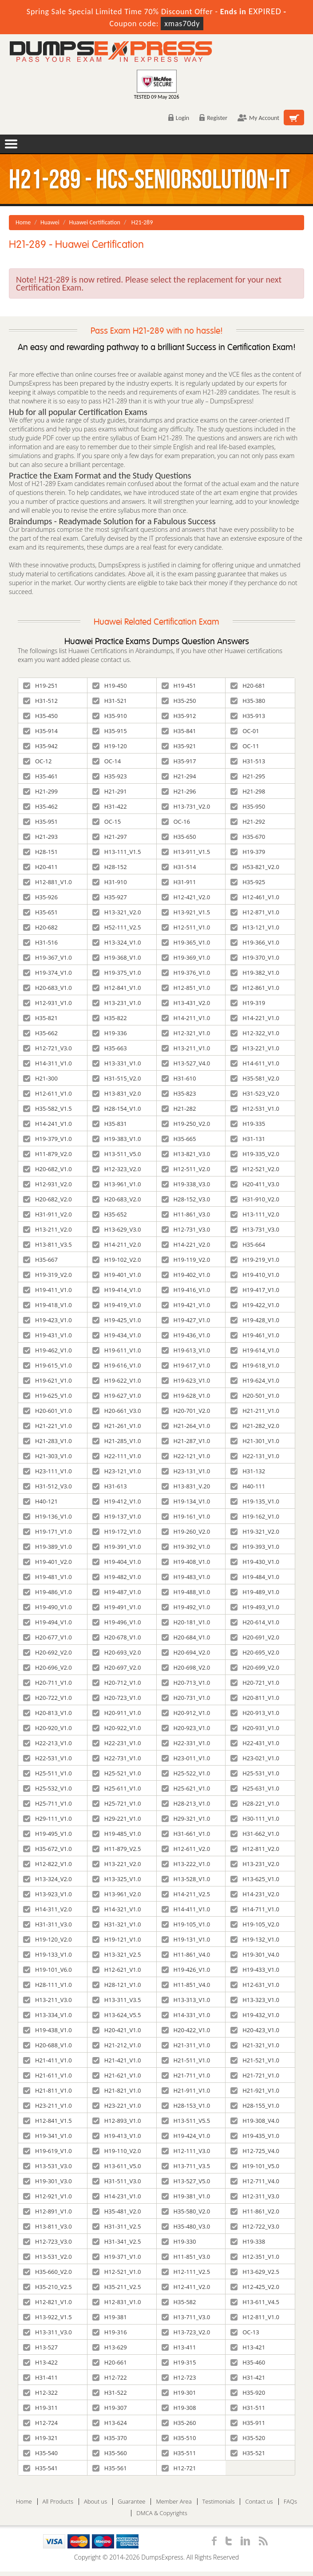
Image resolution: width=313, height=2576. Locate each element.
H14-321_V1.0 (116, 1909)
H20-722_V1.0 (47, 1698)
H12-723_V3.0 (47, 2241)
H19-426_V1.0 (186, 1970)
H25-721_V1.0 (116, 1803)
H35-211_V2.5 (116, 2287)
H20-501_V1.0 (254, 1396)
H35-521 (247, 2453)
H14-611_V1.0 (254, 1063)
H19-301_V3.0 (47, 2181)
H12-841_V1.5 (47, 2121)
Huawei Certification (94, 222)
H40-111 (247, 1486)
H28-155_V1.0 (254, 2105)
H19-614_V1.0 (254, 1350)
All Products (58, 2501)
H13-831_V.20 (186, 1486)
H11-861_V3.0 (186, 1214)
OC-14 (106, 761)
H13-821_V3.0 (186, 1154)
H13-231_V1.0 (116, 1003)
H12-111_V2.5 (186, 2272)
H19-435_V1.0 (254, 2136)
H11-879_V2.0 (47, 1154)
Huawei (49, 222)
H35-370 (109, 2438)
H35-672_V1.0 (47, 1849)
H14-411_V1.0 (186, 1909)
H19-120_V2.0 (47, 1939)
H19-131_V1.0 (186, 1939)
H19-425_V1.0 (116, 1320)
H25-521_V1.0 (116, 1773)
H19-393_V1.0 (254, 1547)
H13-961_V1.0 (116, 1184)
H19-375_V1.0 (116, 973)
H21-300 (40, 1078)
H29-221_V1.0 (116, 1818)
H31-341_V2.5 (116, 2241)
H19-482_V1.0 (116, 1577)
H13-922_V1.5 (47, 2317)
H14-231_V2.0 (254, 1894)
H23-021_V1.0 (254, 1758)
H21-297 (109, 837)
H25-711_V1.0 (47, 1803)
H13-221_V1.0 (254, 1048)
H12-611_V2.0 (186, 1849)
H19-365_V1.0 (186, 942)
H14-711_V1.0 (254, 1909)
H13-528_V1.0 (186, 1879)
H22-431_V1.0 (254, 1743)
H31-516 (40, 942)
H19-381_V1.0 (186, 2196)
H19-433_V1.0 (254, 1970)
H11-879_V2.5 (116, 1849)
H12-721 (179, 2468)
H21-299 (40, 791)
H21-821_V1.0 (116, 2090)
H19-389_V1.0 (47, 1547)
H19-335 (247, 1124)
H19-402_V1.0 (186, 1275)
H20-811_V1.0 (254, 1698)
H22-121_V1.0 (186, 1456)
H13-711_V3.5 (186, 2166)
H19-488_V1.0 (186, 1592)
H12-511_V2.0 (186, 1169)
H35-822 (109, 1018)
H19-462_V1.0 (47, 1350)
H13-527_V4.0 (186, 1063)
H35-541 (40, 2468)
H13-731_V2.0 (186, 806)
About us (95, 2501)
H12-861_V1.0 (254, 988)
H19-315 (179, 2362)
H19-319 (247, 1003)
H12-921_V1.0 (47, 2196)
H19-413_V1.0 (116, 2136)
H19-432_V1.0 (254, 2015)
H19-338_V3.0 (186, 1184)
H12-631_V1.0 (254, 1985)
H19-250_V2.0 (186, 1124)
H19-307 (109, 2408)
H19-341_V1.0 (47, 2136)
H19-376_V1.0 (186, 973)
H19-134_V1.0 (186, 1501)
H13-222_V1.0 (186, 1864)
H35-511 (179, 2453)
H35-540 (40, 2453)
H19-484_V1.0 (254, 1577)
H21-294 (179, 776)
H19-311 (40, 2408)
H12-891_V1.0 (47, 2211)
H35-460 (247, 2362)
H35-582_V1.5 (47, 1109)
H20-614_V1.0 (254, 1622)
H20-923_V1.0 (186, 1728)
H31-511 (247, 2408)
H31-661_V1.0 (186, 1834)
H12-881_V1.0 (47, 882)
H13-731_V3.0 (254, 1229)
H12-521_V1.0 (116, 2272)
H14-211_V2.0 (116, 1244)
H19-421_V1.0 (186, 1305)
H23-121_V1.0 (116, 1471)
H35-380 (247, 701)
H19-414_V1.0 (116, 1290)
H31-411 (40, 2377)
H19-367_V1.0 (47, 957)
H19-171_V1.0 (47, 1531)
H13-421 (247, 2347)
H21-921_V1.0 (254, 2090)
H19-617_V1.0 (186, 1365)
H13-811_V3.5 (47, 1244)
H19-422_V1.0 (254, 1305)
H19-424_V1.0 (186, 2136)
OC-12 (37, 761)
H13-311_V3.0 (47, 2332)
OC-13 (244, 2332)
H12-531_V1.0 (254, 1109)
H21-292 (247, 821)
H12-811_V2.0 (254, 1849)
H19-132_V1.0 (254, 1939)
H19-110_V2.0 (116, 2151)
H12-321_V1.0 (186, 1033)
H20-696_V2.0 (47, 1667)
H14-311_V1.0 (47, 1063)
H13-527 (40, 2347)
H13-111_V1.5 (116, 852)
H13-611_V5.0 (116, 2166)
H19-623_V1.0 (186, 1380)
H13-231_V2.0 (254, 1864)
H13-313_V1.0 (186, 2000)
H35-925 (247, 882)
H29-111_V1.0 (47, 1818)
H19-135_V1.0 (254, 1501)
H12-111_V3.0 (186, 2151)
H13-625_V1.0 (254, 1879)
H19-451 (179, 686)
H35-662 (40, 1033)
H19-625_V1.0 (47, 1396)
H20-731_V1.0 (186, 1698)
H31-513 (247, 761)
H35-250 (179, 701)
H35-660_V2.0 (47, 2272)
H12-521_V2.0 (254, 1169)
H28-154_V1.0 (116, 1109)
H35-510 (179, 2438)
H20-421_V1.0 (116, 2030)
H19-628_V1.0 (186, 1396)
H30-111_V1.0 (254, 1818)
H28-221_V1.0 (254, 1803)
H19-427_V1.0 (186, 1320)
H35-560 (109, 2453)
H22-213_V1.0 (47, 1743)
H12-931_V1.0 (47, 1003)
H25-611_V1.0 (116, 1788)
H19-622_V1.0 (116, 1380)
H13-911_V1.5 (186, 852)
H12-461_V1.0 (254, 897)
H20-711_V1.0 (47, 1683)
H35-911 (247, 2423)
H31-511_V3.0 (116, 2181)
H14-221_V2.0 (186, 1244)
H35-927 (109, 897)
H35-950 (247, 806)
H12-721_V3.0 (47, 1048)
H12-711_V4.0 (254, 2181)
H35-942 (40, 746)
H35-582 (179, 2302)
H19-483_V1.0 (186, 1577)
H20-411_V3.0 (254, 1184)
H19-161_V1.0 (186, 1516)
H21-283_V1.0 (47, 1441)
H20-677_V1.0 (47, 1637)
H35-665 (179, 1139)
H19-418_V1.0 (47, 1305)
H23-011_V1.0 (186, 1758)
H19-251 (40, 686)
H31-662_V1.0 (254, 1834)
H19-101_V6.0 (47, 1970)
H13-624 (109, 2423)
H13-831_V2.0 (116, 1093)
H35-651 (40, 912)
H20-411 (40, 867)
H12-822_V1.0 (47, 1864)
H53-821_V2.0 (254, 867)
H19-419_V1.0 (116, 1305)
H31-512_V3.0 (47, 1486)
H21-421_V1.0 (116, 2060)
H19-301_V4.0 (254, 1954)
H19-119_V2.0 (186, 1260)
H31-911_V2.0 (47, 1214)
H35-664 (247, 1244)
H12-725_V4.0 (254, 2151)
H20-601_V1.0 (47, 1411)
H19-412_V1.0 (116, 1501)
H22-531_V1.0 (47, 1758)
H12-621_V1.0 (116, 1970)
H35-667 (40, 1260)
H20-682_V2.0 (47, 1199)
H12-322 (40, 2393)
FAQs (290, 2501)
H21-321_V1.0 (254, 2045)
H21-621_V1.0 (116, 2075)
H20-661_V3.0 (116, 1411)
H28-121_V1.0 (116, 1985)
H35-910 (109, 716)
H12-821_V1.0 (47, 2302)
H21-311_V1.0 (186, 2045)
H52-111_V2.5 (116, 927)
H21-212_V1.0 (116, 2045)
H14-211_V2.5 (186, 1894)
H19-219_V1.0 (254, 1260)
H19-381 (109, 2317)
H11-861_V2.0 (254, 2211)
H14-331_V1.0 (186, 2015)
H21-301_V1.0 (254, 1441)
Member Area (173, 2501)
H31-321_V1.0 (116, 1924)
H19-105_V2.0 (254, 1924)
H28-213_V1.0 (186, 1803)
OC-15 (106, 821)
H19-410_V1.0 (254, 1275)
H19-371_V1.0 (116, 2257)
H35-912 (179, 716)
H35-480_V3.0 (186, 2226)
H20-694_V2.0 (186, 1652)
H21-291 (109, 791)
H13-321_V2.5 (116, 1954)
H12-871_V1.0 (254, 912)
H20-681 (247, 686)
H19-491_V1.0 (116, 1607)
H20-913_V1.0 (254, 1713)
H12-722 (109, 2377)
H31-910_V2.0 (254, 1199)
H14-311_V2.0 (47, 1909)
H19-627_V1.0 (116, 1396)
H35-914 (40, 731)
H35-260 (179, 2423)
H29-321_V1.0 (186, 1818)
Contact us (259, 2501)
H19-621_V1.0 (47, 1380)
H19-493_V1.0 (254, 1607)
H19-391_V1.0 (116, 1547)
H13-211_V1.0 (186, 1048)
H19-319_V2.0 (47, 1275)
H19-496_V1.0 (116, 1622)
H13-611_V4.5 (254, 2302)
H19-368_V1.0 (116, 957)
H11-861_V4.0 (186, 1954)
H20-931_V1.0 (254, 1728)
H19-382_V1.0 (254, 973)
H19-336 (109, 1033)
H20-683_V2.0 (116, 1199)
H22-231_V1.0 (116, 1743)
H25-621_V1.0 (186, 1788)
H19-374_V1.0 (47, 973)
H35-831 (109, 1124)
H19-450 (109, 686)
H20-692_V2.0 (47, 1652)
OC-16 (176, 821)
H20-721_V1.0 (254, 1683)
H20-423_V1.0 (254, 2030)
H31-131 (247, 1139)
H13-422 (40, 2362)
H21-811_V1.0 (47, 2090)
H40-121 (40, 1501)
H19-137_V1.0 (116, 1516)
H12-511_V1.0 (186, 927)
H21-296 (179, 791)
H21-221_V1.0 (47, 1426)
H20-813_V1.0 (47, 1713)
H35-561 (109, 2468)
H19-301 (179, 2393)
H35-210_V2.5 (47, 2287)
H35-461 (40, 776)
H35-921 (179, 746)
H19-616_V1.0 (116, 1365)
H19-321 (40, 2438)
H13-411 (179, 2347)
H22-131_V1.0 (254, 1456)
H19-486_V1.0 (47, 1592)
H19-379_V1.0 (47, 1139)
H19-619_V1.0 (47, 2151)
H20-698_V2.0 (186, 1667)
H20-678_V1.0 (116, 1637)
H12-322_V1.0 (254, 1033)
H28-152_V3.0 (186, 1199)
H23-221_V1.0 (116, 2105)
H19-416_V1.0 (186, 1290)
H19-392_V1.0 (186, 1547)
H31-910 (109, 882)
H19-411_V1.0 (47, 1290)
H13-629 (109, 2347)
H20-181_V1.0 (186, 1622)
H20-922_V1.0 (116, 1728)
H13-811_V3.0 (47, 2226)
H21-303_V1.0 (47, 1456)
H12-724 (40, 2423)
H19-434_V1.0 (116, 1335)
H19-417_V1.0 (254, 1290)
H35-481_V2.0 (116, 2211)
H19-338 (247, 2241)
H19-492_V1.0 (186, 1607)
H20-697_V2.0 (116, 1667)
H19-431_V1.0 (47, 1335)
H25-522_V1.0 (186, 1773)
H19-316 (109, 2332)
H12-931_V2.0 (47, 1184)
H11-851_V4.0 (186, 1985)
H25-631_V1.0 (254, 1788)
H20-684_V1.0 (186, 1637)
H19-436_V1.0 (186, 1335)
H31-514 (179, 867)
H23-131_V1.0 (186, 1471)
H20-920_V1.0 (47, 1728)
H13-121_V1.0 (254, 927)
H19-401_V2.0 (47, 1562)
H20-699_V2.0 (254, 1667)
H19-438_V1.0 (47, 2030)
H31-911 (179, 882)
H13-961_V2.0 (116, 1894)
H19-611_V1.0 (116, 1350)
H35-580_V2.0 (186, 2211)
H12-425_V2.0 (254, 2287)
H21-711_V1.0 (186, 2075)
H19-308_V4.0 (254, 2121)
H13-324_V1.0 (116, 942)
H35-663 (109, 1048)
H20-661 (109, 2362)
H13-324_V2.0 (47, 1879)
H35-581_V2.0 (254, 1078)
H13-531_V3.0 (47, 2166)
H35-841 (179, 731)
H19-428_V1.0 (254, 1320)
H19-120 (109, 746)
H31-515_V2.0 (116, 1078)
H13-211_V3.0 (47, 2000)
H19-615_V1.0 (47, 1365)
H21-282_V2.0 (254, 1426)
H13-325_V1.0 (116, 1879)
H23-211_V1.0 (47, 2105)
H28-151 (40, 852)
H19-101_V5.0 (254, 2166)
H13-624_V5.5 (116, 2015)
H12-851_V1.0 (186, 988)
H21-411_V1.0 (47, 2060)
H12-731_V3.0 (186, 1229)
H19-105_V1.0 (186, 1924)
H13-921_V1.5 (186, 912)
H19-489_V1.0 (254, 1592)
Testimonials (218, 2501)
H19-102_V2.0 (116, 1260)
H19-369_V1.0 (186, 957)
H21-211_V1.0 (254, 1411)
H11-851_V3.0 (186, 2257)
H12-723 (179, 2377)
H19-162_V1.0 (254, 1516)
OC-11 (244, 746)
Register (213, 118)
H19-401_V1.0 (116, 1275)
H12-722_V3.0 (254, 2226)
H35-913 (247, 716)
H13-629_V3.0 (116, 1229)
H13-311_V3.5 (116, 2000)
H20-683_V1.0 (47, 988)
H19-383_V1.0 (116, 1139)
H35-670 (247, 837)
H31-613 (109, 1486)
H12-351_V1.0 (254, 2257)
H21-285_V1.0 (116, 1441)
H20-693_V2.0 (116, 1652)
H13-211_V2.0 (47, 1229)
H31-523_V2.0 (254, 1093)
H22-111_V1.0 (116, 1456)
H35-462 (40, 806)
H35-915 (109, 731)
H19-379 (247, 852)
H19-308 (179, 2408)
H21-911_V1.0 (186, 2090)
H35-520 (247, 2438)
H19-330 (179, 2241)
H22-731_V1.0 (116, 1758)
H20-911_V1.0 (116, 1713)
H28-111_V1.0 (47, 1985)
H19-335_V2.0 (254, 1154)
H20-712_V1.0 (116, 1683)
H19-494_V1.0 (47, 1622)
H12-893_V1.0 (116, 2121)
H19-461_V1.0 (254, 1335)
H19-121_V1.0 (116, 1939)
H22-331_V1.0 (186, 1743)
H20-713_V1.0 (186, 1683)
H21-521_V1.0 (254, 2060)
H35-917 (179, 761)
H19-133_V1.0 (47, 1954)
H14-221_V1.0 (254, 1018)
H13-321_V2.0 (116, 912)
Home (23, 222)
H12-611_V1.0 (47, 1093)
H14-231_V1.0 (116, 2196)
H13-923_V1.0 (47, 1894)
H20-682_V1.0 (47, 1169)
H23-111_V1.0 (47, 1471)
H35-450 (40, 716)
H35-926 (40, 897)
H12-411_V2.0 (186, 2287)
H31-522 (109, 2393)
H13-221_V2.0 (116, 1864)
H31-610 (179, 1078)
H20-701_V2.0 (186, 1411)
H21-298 (247, 791)
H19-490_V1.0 (47, 1607)
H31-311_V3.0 (47, 1924)
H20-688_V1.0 (47, 2045)
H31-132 (247, 1471)
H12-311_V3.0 (254, 2196)
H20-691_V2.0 (254, 1637)
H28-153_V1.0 (186, 2105)
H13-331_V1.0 (116, 1063)
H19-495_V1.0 (47, 1834)
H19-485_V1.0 (116, 1834)
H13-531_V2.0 (47, 2257)
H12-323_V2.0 (116, 1169)
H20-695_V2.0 (254, 1652)
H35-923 (109, 776)
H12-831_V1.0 (116, 2302)
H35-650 (179, 837)
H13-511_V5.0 (116, 1154)
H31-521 (109, 701)
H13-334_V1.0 (47, 2015)
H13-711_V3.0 (186, 2317)
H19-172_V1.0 (116, 1531)
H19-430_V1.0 (254, 1562)
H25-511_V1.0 (47, 1773)
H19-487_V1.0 (116, 1592)
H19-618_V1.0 (254, 1365)
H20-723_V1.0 (116, 1698)
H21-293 (40, 837)
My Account (258, 118)
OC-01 (244, 731)
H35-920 (247, 2393)
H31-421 (247, 2377)
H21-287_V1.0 (186, 1441)
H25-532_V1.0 (47, 1788)
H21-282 (179, 1109)
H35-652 (109, 1214)
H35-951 (40, 821)
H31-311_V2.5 (116, 2226)
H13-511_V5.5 (186, 2121)
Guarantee (131, 2501)
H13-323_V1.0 (254, 2000)
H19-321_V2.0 (254, 1531)
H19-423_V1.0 (47, 1320)
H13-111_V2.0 (254, 1214)
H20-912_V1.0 (186, 1713)
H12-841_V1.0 (116, 988)
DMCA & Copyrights (161, 2513)
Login (178, 118)
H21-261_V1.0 (116, 1426)
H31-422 (109, 806)
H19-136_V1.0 (47, 1516)
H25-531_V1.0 (254, 1773)
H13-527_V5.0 (186, 2181)
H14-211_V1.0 (186, 1018)
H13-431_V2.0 (186, 1003)
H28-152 (109, 867)
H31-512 (40, 701)
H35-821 (40, 1018)
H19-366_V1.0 (254, 942)
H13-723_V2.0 (186, 2332)
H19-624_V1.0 (254, 1380)
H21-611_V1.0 (47, 2075)
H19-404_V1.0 (116, 1562)
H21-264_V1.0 (186, 1426)
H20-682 (40, 927)
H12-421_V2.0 (186, 897)
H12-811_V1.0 (254, 2317)
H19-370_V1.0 (254, 957)
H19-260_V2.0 (186, 1531)
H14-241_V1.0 (47, 1124)
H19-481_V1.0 (47, 1577)
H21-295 (247, 776)
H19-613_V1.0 (186, 1350)
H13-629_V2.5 (254, 2272)
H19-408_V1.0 (186, 1562)
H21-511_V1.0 (186, 2060)
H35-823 (179, 1093)
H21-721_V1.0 (254, 2075)
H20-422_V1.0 (186, 2030)
